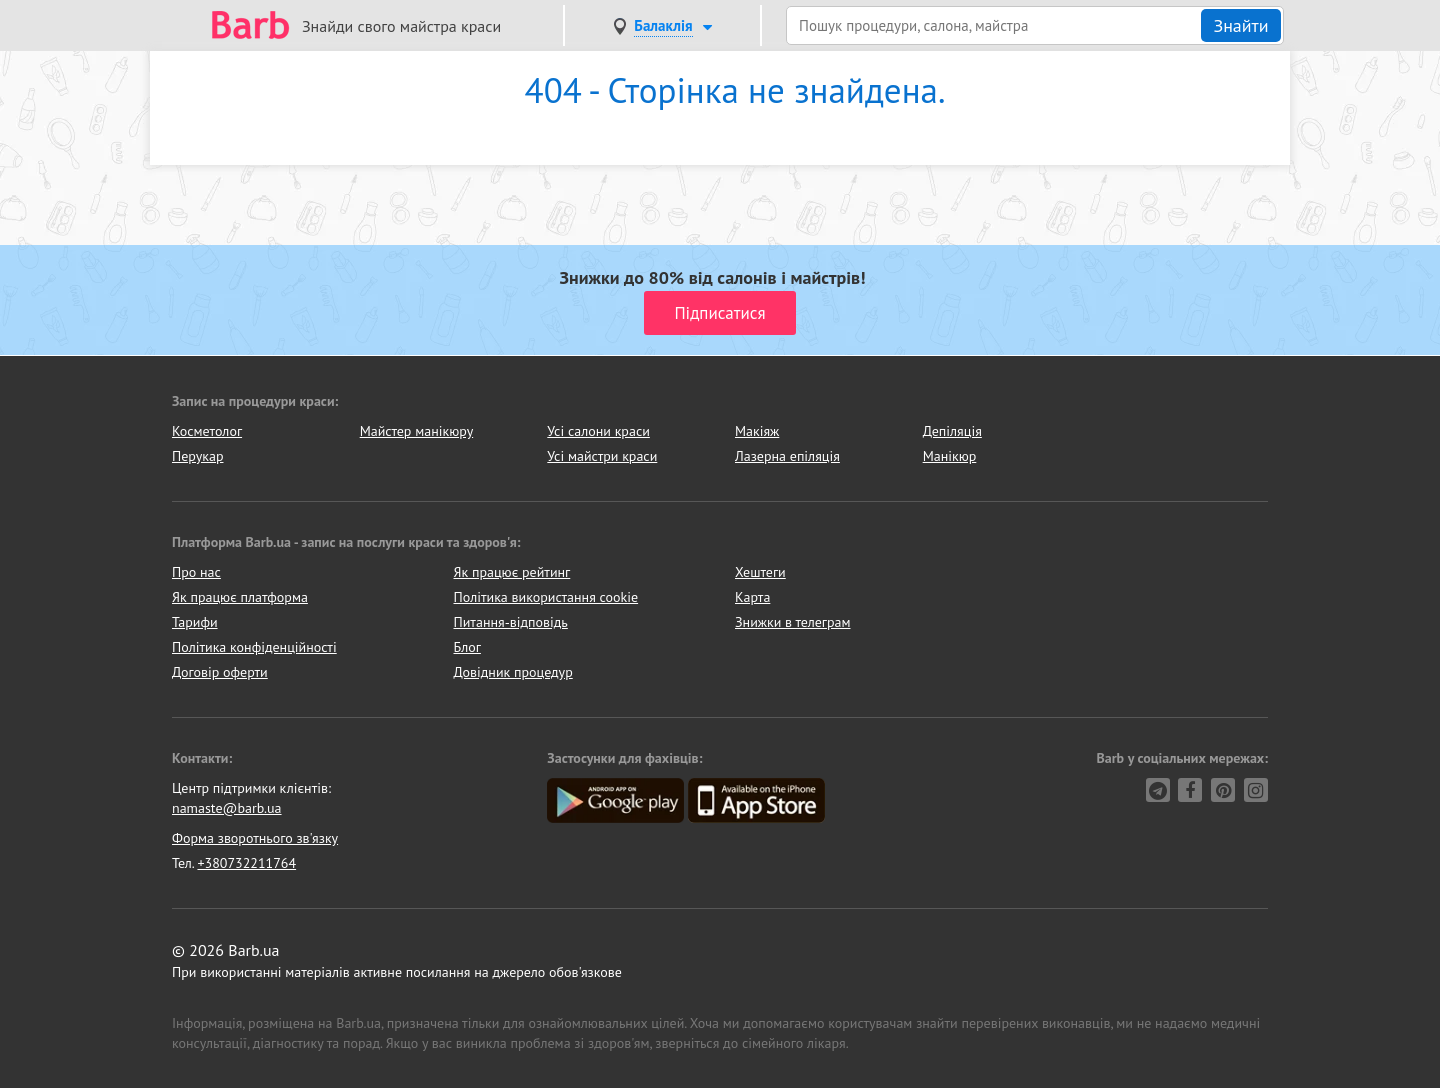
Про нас (196, 572)
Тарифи (195, 622)
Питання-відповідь (511, 622)
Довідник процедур (513, 672)
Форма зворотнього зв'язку (255, 838)
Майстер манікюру (417, 431)
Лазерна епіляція (787, 456)
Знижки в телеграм (793, 622)
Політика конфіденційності (254, 647)
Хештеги (760, 572)
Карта (752, 597)
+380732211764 (246, 863)
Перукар (197, 456)
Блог (467, 647)
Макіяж (757, 431)
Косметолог (207, 431)
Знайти (1240, 25)
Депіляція (952, 431)
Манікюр (950, 456)
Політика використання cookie (546, 597)
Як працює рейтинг (512, 572)
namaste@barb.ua (227, 808)
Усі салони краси (598, 431)
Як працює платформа (240, 597)
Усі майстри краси (602, 456)
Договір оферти (220, 672)
